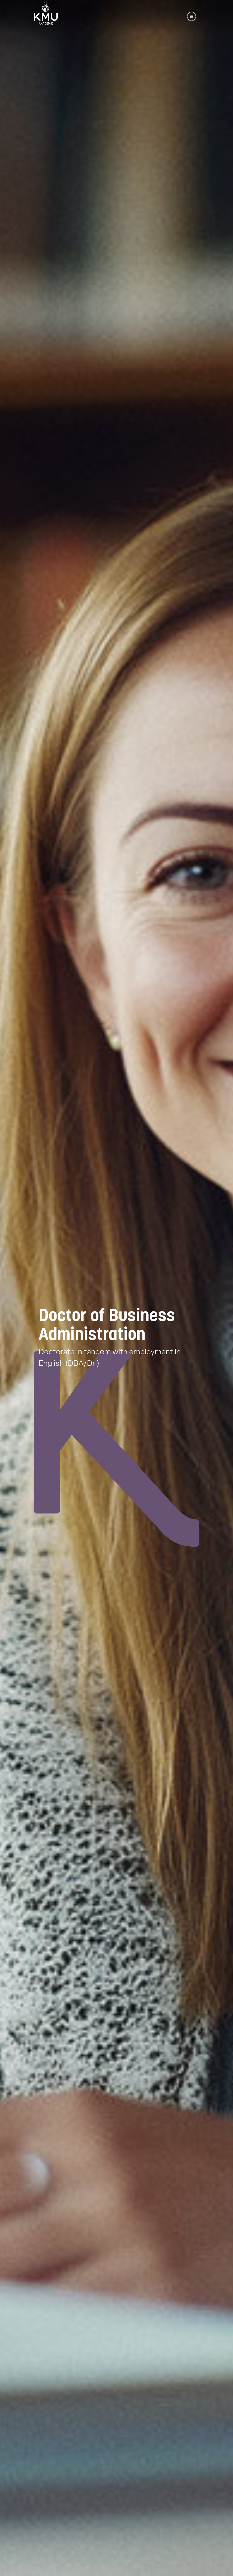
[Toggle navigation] (191, 16)
